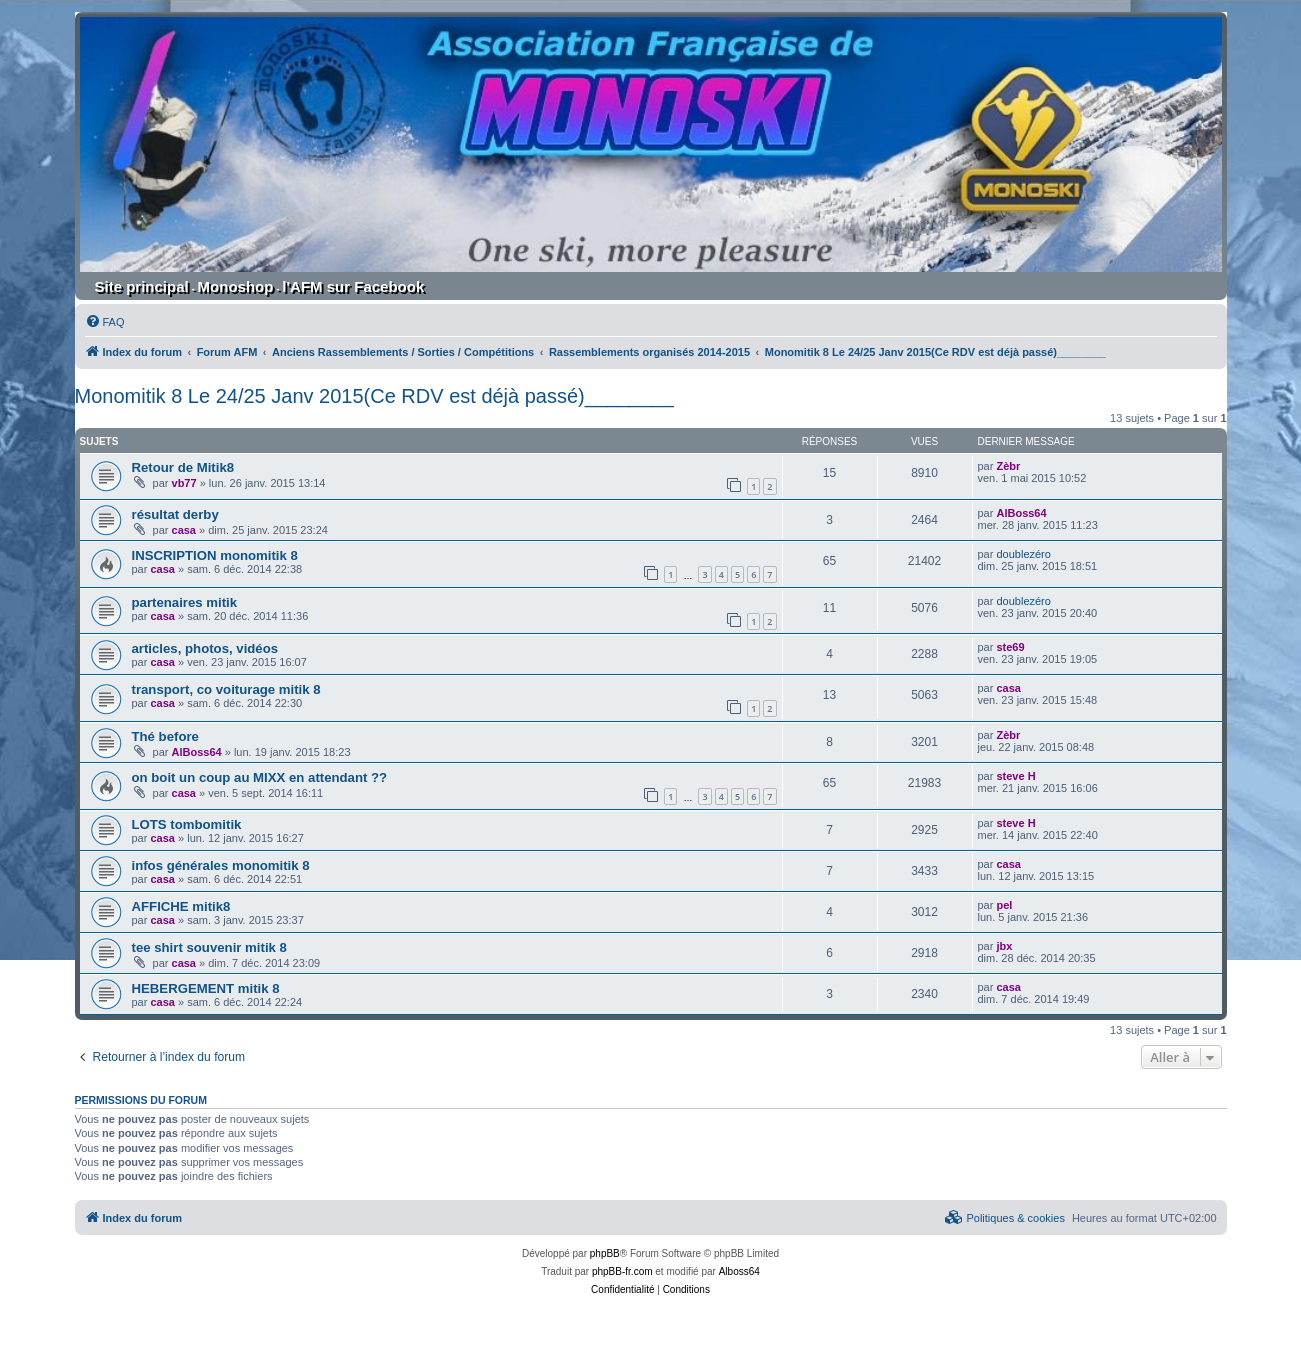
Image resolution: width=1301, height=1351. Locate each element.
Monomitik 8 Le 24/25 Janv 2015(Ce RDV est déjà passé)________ (374, 396)
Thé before (165, 736)
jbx (1004, 946)
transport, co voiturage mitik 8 (226, 689)
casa (184, 530)
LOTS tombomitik (187, 824)
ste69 (1010, 647)
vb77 (184, 483)
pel (1004, 905)
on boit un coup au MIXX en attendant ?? (260, 777)
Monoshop (236, 286)
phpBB (605, 1253)
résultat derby (175, 514)
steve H (1015, 776)
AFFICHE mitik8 (181, 906)
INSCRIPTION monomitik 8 (215, 555)
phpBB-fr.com (622, 1271)
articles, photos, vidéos (205, 648)
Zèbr (1008, 466)
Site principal (142, 286)
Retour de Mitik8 (183, 467)
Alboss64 (739, 1271)
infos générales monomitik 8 (221, 865)
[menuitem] (105, 322)
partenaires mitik (185, 602)
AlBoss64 (1021, 513)
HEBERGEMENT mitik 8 (206, 988)
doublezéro (1023, 554)
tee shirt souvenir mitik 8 (209, 947)
